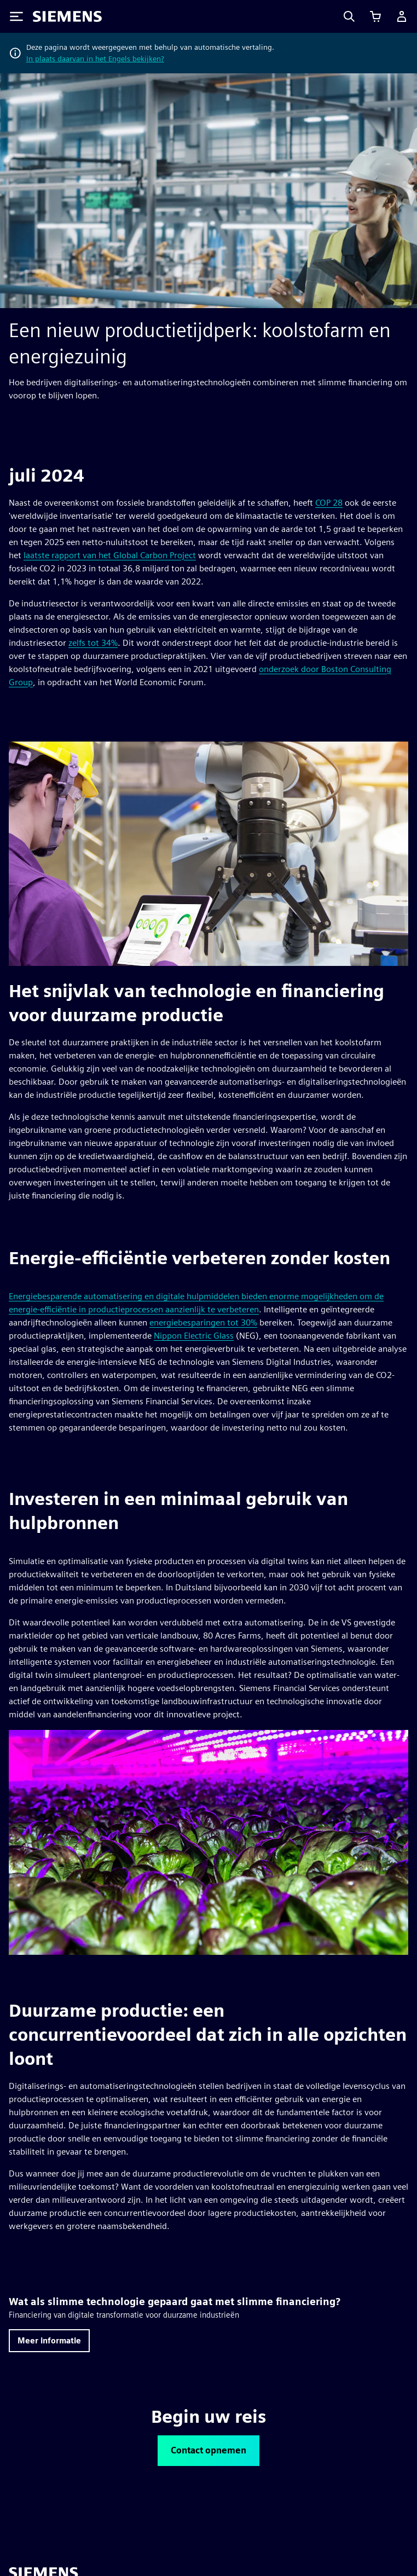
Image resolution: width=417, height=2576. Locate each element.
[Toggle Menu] (16, 16)
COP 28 (329, 502)
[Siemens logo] (67, 16)
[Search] (349, 16)
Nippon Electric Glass (194, 1335)
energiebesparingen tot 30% (203, 1322)
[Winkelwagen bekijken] (375, 16)
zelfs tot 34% (93, 643)
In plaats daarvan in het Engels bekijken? (95, 58)
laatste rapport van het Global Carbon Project (110, 555)
